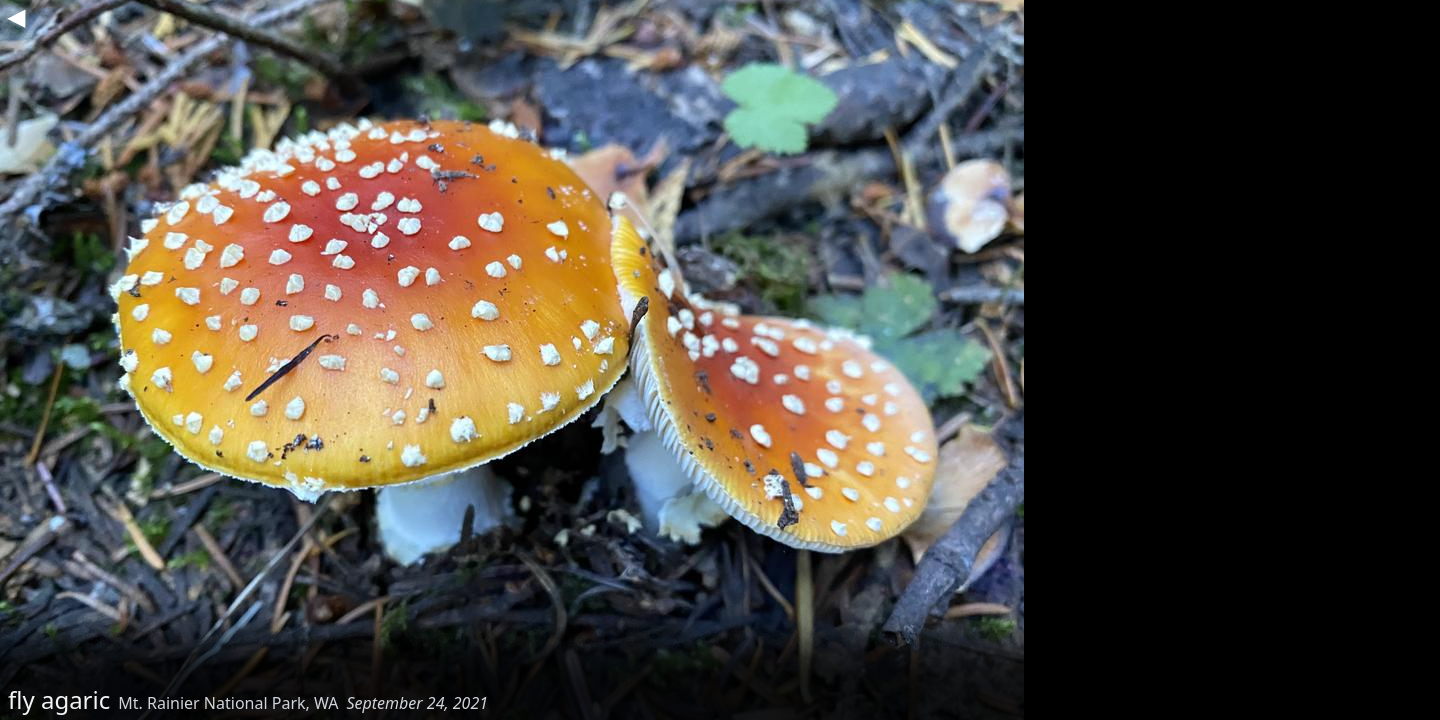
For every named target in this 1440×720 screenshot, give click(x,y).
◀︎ (16, 16)
